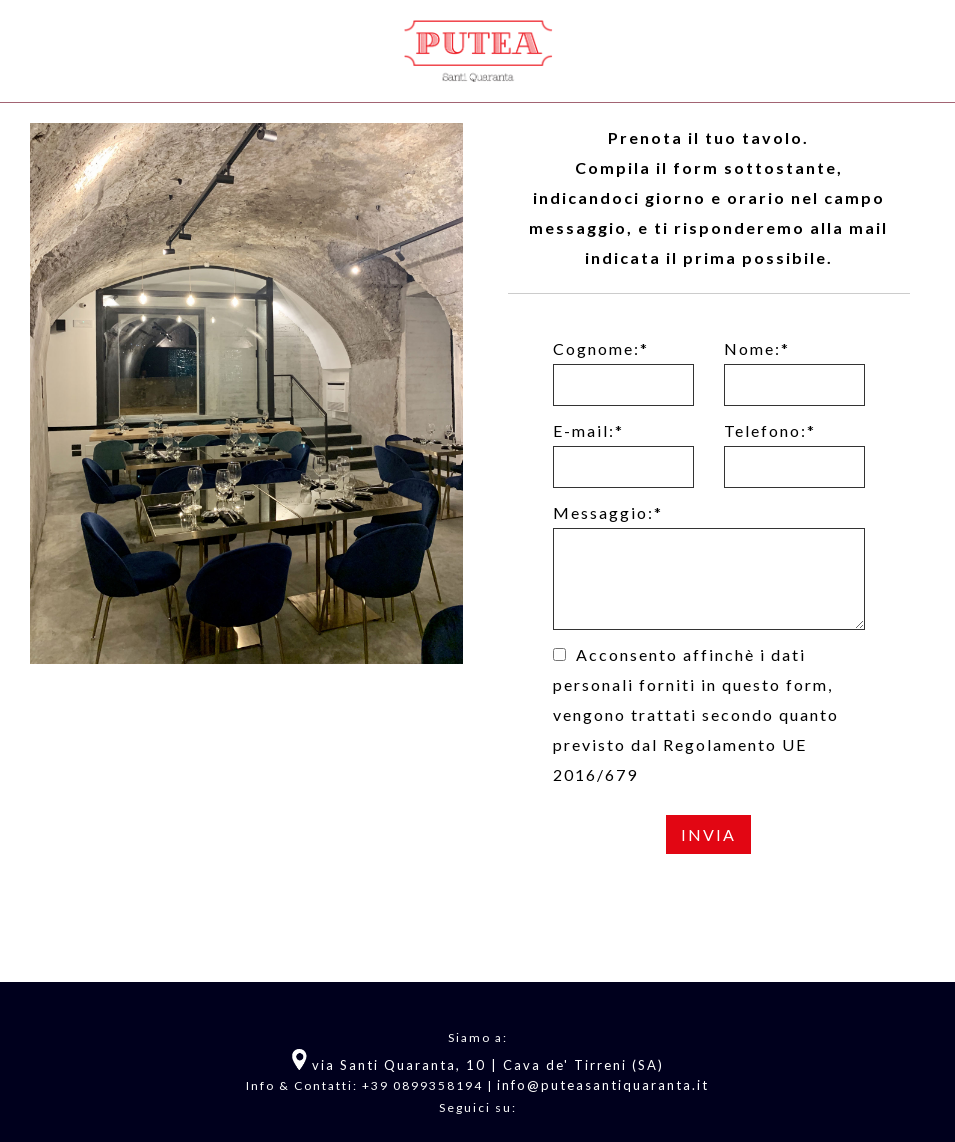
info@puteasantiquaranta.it (603, 1085)
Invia (708, 834)
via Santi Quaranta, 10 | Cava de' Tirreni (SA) (485, 1065)
